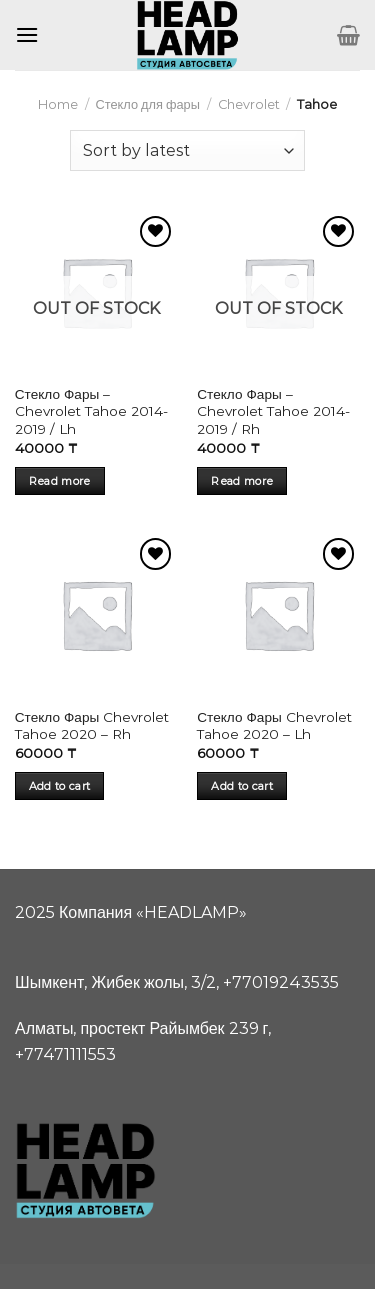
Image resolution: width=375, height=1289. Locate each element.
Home (58, 104)
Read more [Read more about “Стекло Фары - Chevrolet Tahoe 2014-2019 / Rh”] (242, 481)
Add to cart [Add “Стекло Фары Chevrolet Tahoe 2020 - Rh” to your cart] (60, 786)
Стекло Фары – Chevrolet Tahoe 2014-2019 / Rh (273, 411)
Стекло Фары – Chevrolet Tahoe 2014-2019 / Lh (91, 411)
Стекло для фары (147, 104)
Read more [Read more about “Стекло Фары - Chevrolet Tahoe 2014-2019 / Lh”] (60, 481)
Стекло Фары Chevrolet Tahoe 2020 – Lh (274, 726)
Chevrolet (249, 104)
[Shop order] (187, 150)
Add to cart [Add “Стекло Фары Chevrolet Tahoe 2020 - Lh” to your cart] (242, 786)
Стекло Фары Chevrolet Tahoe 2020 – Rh (92, 726)
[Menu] (27, 34)
